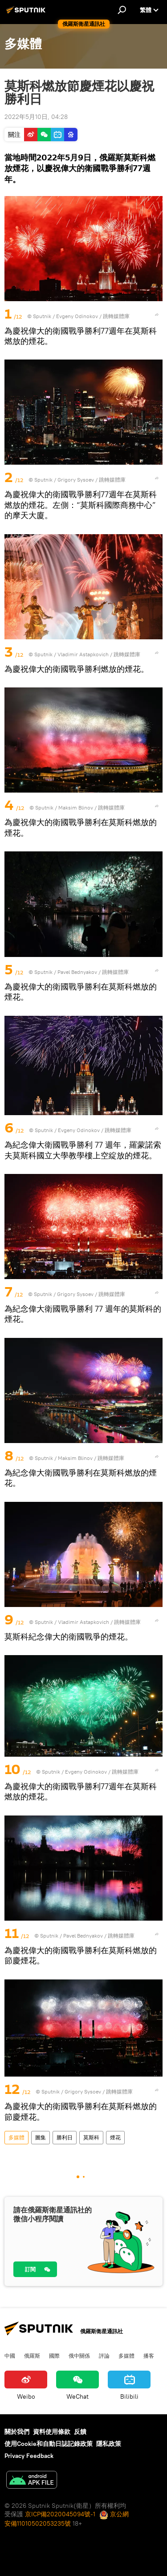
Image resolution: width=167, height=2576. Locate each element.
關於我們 (16, 2432)
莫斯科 (91, 2137)
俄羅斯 (32, 2355)
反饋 (80, 2432)
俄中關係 (79, 2355)
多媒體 (16, 2137)
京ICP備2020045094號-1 (60, 2514)
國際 (54, 2355)
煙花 (115, 2137)
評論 (104, 2355)
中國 (9, 2355)
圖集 (40, 2137)
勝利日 (65, 2137)
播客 (148, 2355)
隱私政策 (108, 2444)
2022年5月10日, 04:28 (36, 117)
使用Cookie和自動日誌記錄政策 (48, 2444)
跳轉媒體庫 (116, 316)
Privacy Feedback (28, 2456)
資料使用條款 (51, 2432)
